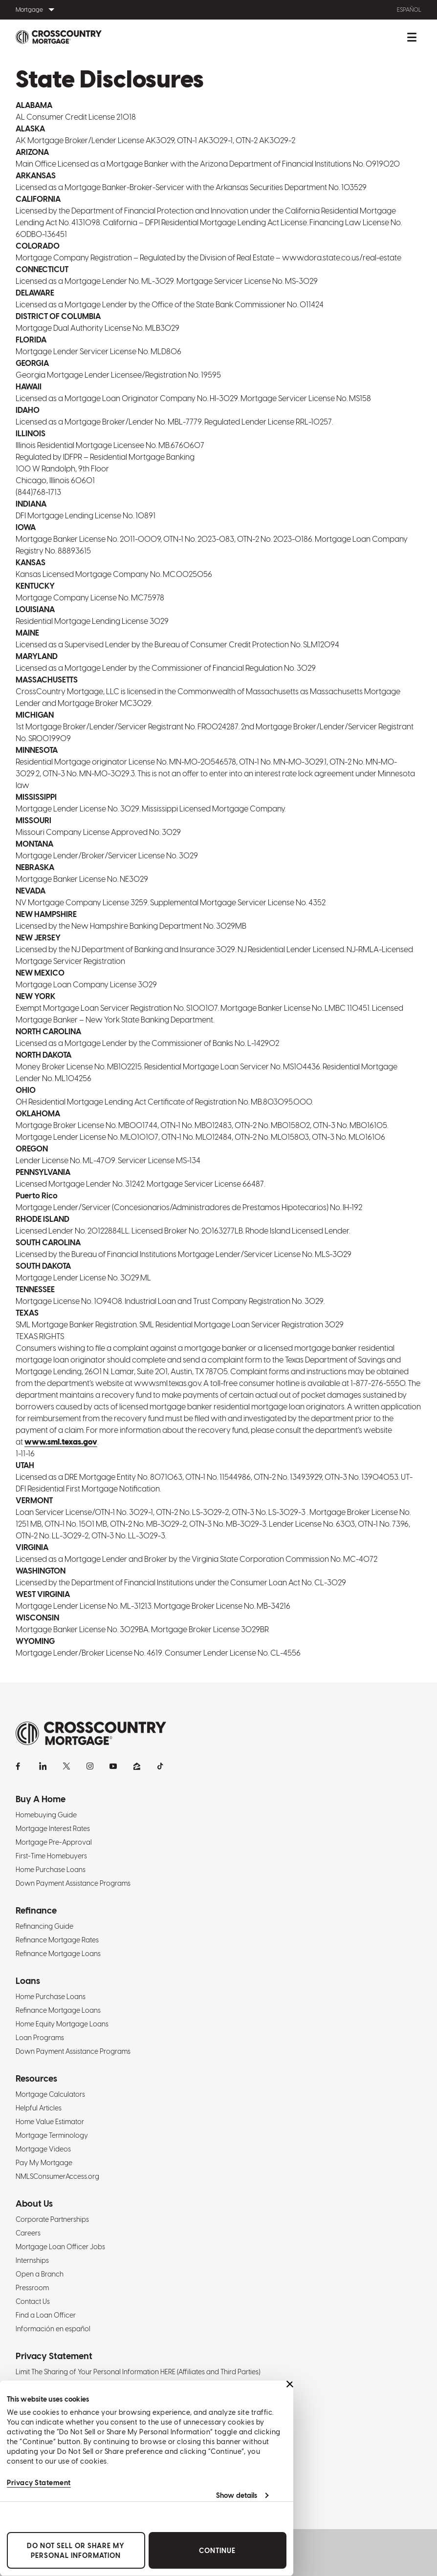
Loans (28, 1981)
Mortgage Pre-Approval (54, 1842)
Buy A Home (41, 1799)
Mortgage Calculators (50, 2094)
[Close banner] (289, 2384)
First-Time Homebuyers (51, 1856)
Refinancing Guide (44, 1926)
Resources (36, 2078)
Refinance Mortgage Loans (58, 1954)
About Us (34, 2203)
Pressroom (32, 2288)
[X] (66, 1766)
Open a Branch (40, 2274)
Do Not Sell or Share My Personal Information (76, 2550)
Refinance (36, 1910)
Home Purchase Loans (51, 1869)
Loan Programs (40, 2038)
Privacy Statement (39, 2483)
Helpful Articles (39, 2108)
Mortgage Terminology (52, 2135)
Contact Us (33, 2301)
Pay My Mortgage (44, 2163)
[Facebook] (19, 1766)
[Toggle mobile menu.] (411, 37)
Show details (236, 2495)
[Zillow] (137, 1766)
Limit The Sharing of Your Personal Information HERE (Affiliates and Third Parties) (138, 2372)
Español (409, 9)
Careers (28, 2233)
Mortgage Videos (43, 2149)
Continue (217, 2551)
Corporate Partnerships (52, 2219)
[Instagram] (90, 1766)
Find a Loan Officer (46, 2315)
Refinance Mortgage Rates (57, 1940)
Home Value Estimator (50, 2122)
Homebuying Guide (46, 1815)
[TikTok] (160, 1766)
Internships (32, 2260)
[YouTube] (113, 1766)
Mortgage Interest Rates (53, 1828)
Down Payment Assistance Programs (73, 1883)
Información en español (53, 2329)
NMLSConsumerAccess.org (57, 2176)
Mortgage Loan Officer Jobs (60, 2247)
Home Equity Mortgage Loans (62, 2024)
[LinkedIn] (43, 1766)
